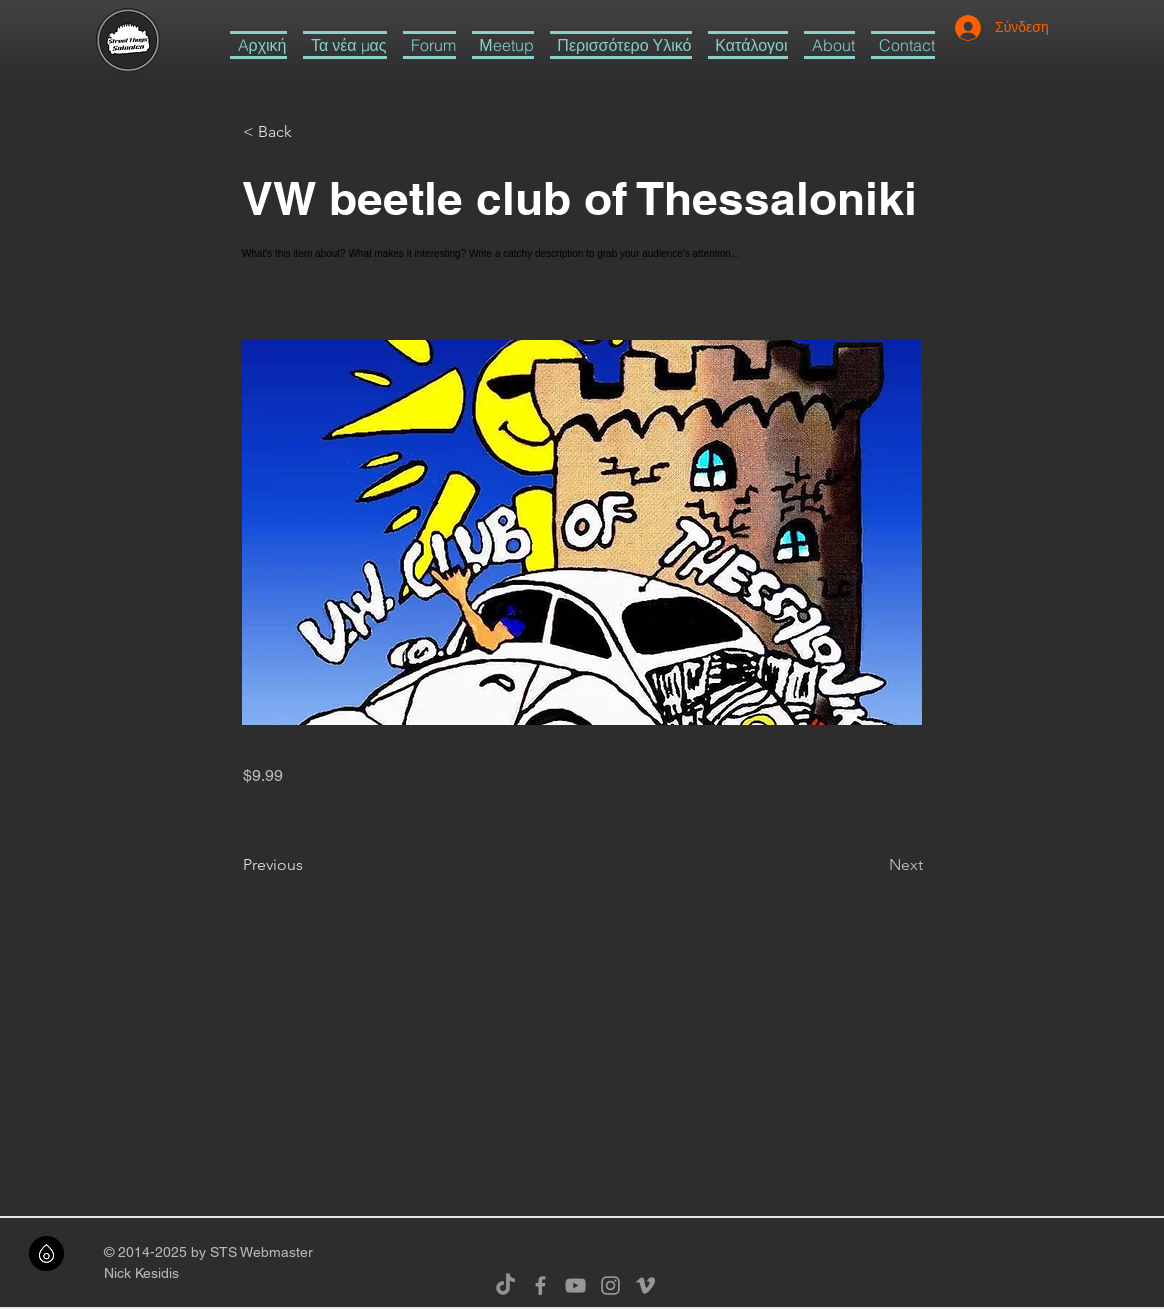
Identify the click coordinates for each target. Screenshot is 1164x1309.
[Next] (873, 865)
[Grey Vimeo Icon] (645, 1285)
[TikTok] (505, 1285)
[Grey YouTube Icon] (575, 1285)
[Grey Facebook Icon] (540, 1285)
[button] (621, 45)
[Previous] (309, 865)
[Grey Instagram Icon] (610, 1285)
